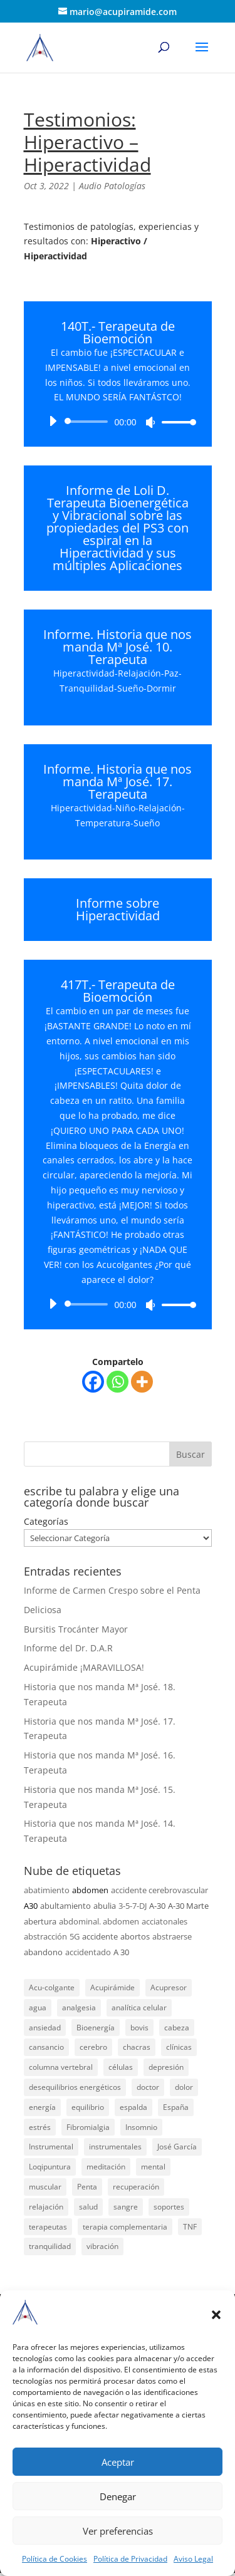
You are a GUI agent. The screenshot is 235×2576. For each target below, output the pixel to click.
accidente (100, 1936)
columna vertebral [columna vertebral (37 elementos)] (61, 2067)
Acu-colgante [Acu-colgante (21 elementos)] (52, 1987)
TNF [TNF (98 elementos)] (190, 2226)
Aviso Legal (193, 2558)
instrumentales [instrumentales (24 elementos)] (115, 2146)
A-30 (157, 1905)
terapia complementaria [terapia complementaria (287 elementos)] (125, 2226)
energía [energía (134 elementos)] (42, 2107)
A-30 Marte (188, 1905)
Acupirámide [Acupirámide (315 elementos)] (112, 1987)
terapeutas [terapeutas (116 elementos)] (48, 2226)
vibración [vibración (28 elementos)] (102, 2246)
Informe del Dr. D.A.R (68, 1648)
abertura (40, 1921)
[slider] (88, 421)
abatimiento (47, 1890)
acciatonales (164, 1921)
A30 (31, 1905)
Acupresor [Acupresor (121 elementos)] (168, 1987)
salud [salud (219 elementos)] (88, 2206)
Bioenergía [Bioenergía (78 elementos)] (95, 2027)
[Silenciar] (150, 422)
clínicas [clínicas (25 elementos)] (179, 2047)
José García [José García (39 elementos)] (177, 2146)
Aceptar (118, 2462)
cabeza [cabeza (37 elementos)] (176, 2027)
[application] (118, 421)
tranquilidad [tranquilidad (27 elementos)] (50, 2246)
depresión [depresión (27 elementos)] (166, 2067)
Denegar (118, 2496)
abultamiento (65, 1905)
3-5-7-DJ (132, 1905)
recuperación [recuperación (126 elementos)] (136, 2186)
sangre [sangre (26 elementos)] (125, 2206)
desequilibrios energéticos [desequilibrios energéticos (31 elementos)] (75, 2087)
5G (75, 1936)
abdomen (90, 1890)
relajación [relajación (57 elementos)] (46, 2206)
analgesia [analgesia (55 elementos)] (79, 2007)
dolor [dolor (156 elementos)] (184, 2087)
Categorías (46, 1521)
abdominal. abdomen (99, 1921)
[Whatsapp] (117, 1382)
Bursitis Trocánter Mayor (76, 1629)
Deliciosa (42, 1610)
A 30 (121, 1952)
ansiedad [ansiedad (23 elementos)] (45, 2027)
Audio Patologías (112, 186)
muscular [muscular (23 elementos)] (45, 2186)
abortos (135, 1936)
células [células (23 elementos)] (120, 2067)
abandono (43, 1952)
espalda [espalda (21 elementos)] (133, 2107)
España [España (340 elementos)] (176, 2107)
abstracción (45, 1936)
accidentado (88, 1952)
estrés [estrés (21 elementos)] (40, 2127)
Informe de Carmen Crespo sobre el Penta (112, 1590)
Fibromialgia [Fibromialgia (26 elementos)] (88, 2127)
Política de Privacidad (130, 2558)
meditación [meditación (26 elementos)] (105, 2166)
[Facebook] (93, 1382)
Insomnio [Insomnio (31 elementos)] (141, 2127)
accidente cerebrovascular (159, 1890)
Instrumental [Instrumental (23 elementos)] (51, 2146)
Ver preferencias (118, 2531)
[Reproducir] (53, 421)
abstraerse (172, 1936)
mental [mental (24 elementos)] (153, 2166)
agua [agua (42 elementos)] (37, 2007)
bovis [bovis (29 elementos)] (139, 2027)
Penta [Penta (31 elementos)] (87, 2186)
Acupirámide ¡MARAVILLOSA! (84, 1667)
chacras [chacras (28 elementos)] (136, 2047)
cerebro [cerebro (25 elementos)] (93, 2047)
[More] (142, 1382)
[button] (216, 2315)
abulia (104, 1905)
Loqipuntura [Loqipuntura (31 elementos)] (50, 2166)
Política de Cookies (54, 2558)
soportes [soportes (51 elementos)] (169, 2206)
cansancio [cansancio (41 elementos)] (46, 2047)
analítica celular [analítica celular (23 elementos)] (139, 2007)
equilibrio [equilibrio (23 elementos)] (87, 2107)
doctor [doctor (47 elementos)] (148, 2087)
